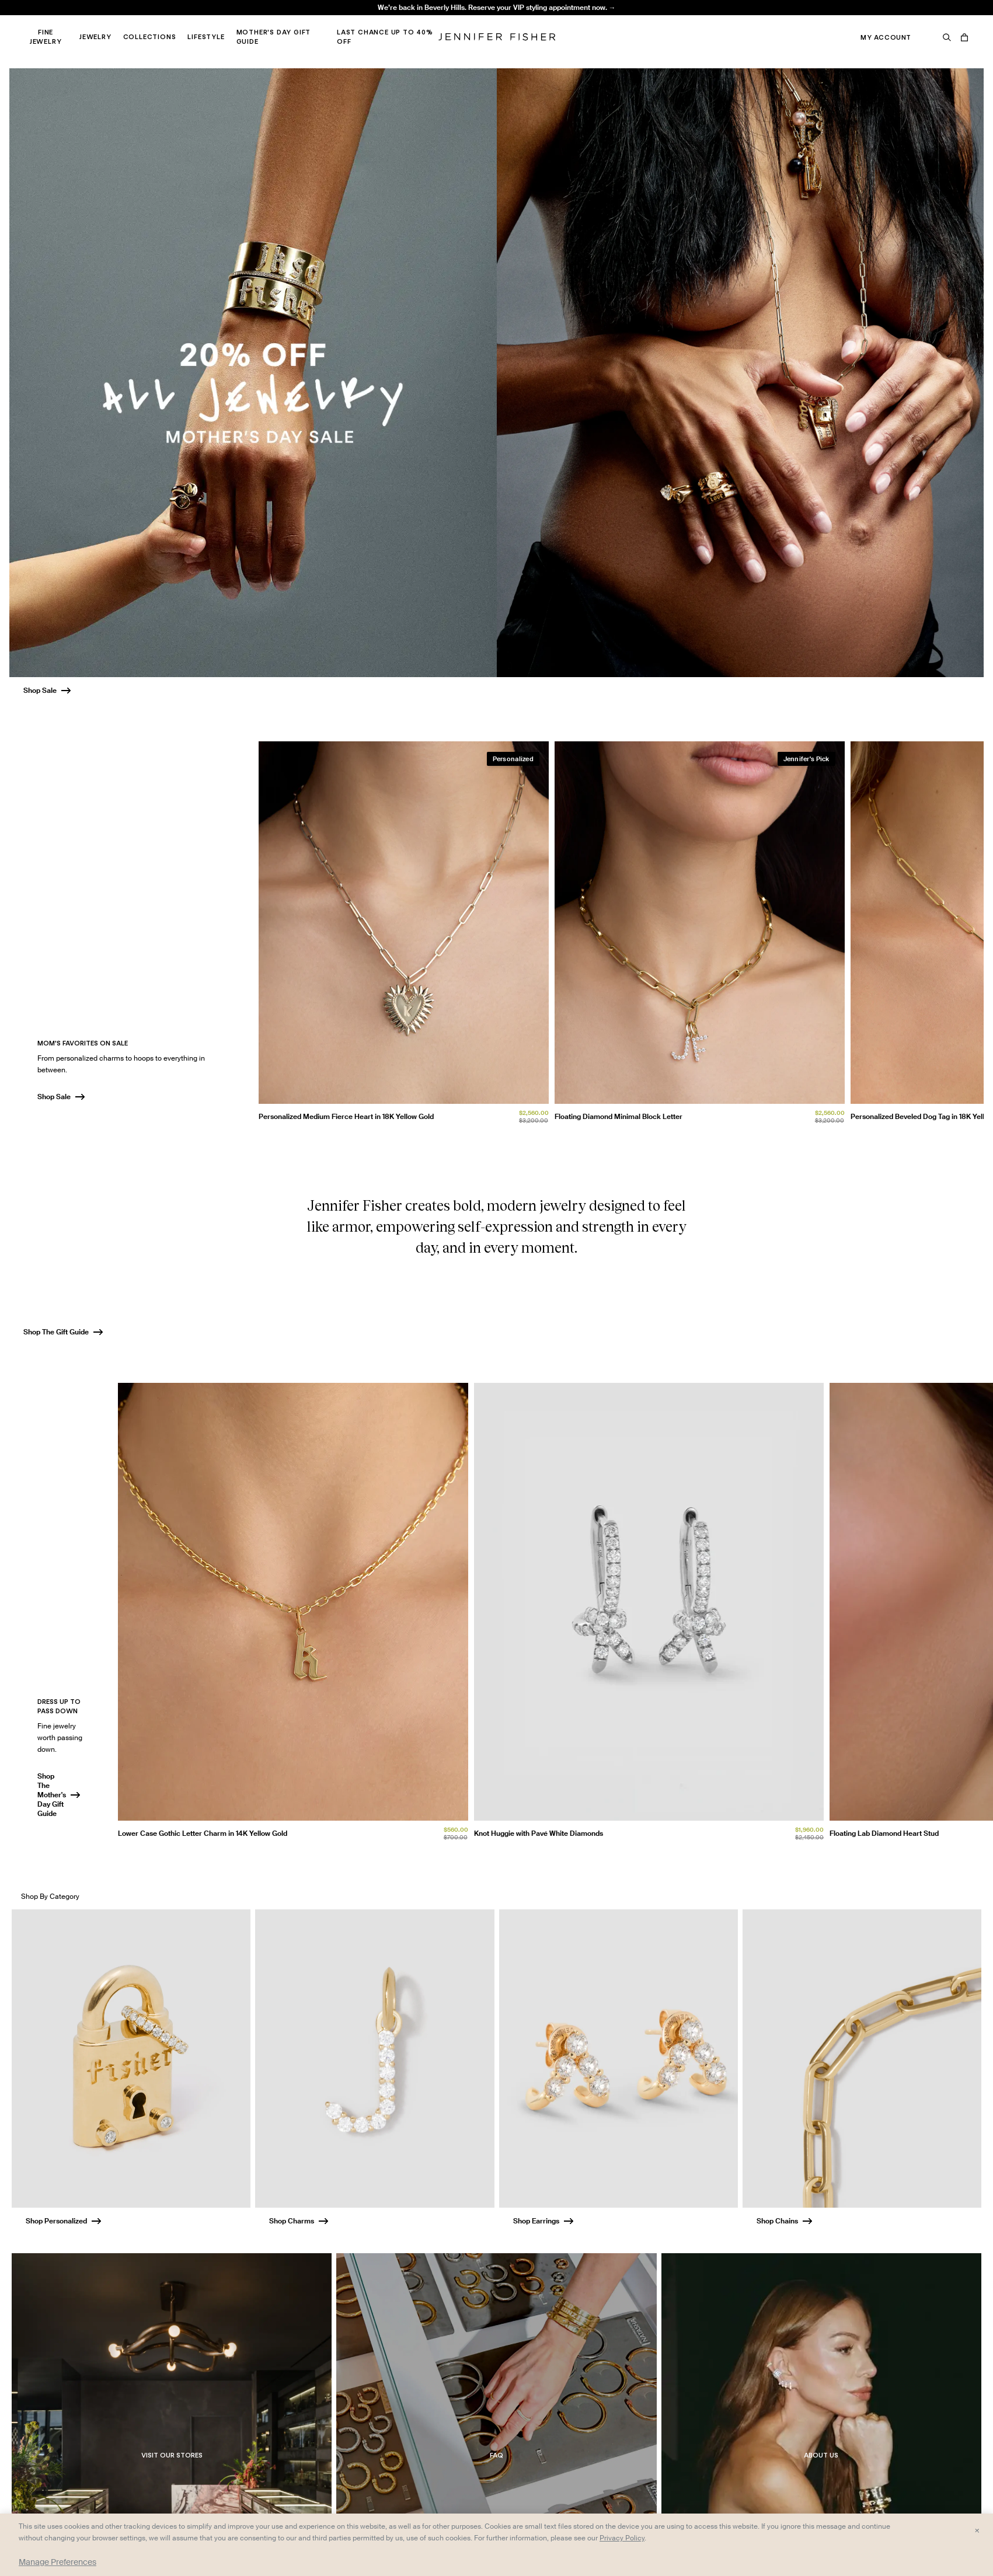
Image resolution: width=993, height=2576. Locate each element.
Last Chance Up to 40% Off (385, 37)
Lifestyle (205, 37)
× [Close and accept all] (977, 2530)
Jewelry (95, 37)
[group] (621, 935)
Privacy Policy (622, 2538)
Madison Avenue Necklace (291, 21)
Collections (149, 37)
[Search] (947, 37)
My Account (885, 37)
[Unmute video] (961, 1844)
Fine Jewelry (46, 37)
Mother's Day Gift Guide (273, 37)
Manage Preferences (57, 2562)
